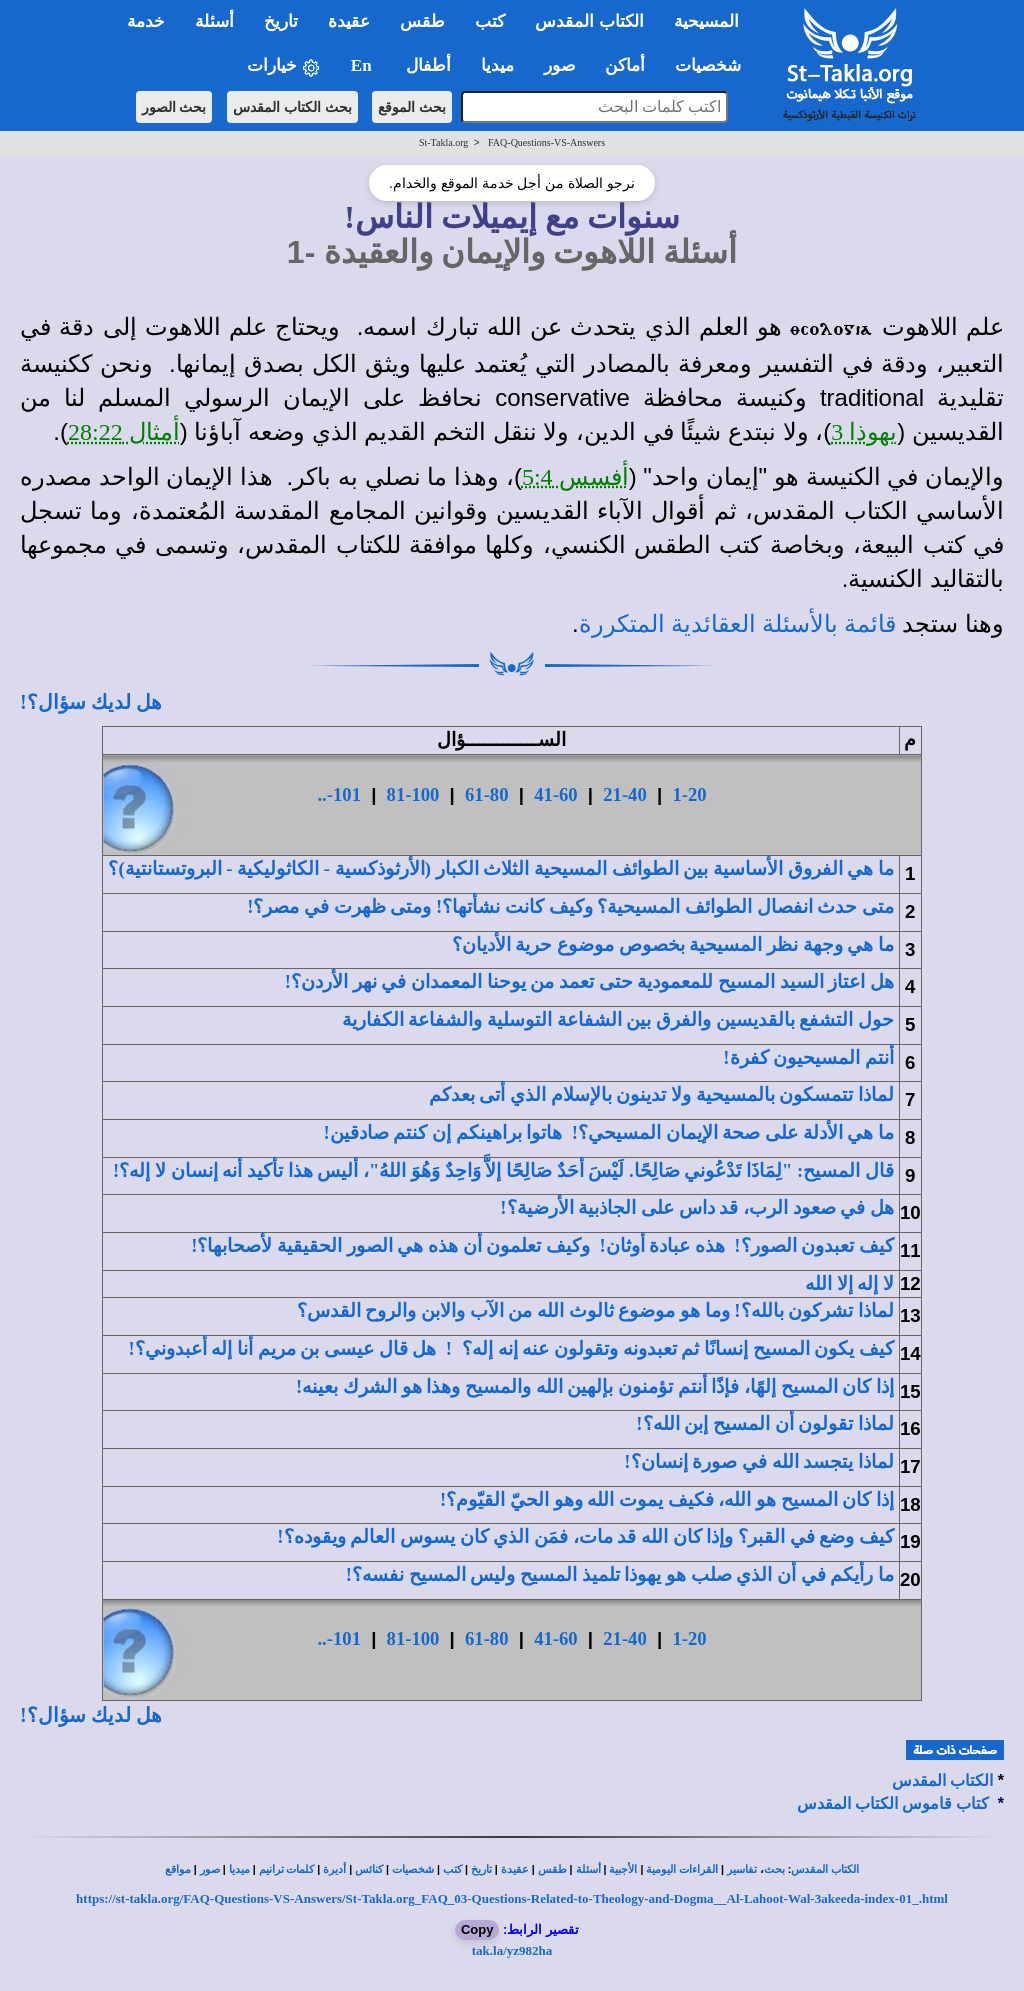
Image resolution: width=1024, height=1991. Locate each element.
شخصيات (413, 1869)
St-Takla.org (443, 142)
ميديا (239, 1869)
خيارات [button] (284, 66)
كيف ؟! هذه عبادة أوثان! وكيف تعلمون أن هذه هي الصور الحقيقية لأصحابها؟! (542, 1245)
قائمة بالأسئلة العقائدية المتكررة (737, 624)
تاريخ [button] (281, 21)
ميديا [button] (497, 65)
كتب (452, 1869)
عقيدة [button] (349, 21)
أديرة (334, 1869)
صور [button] (559, 65)
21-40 (625, 794)
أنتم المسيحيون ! (808, 1057)
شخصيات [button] (714, 65)
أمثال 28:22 (124, 432)
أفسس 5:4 (575, 477)
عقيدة (515, 1869)
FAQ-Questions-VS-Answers (546, 142)
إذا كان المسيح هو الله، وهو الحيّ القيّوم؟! (667, 1499)
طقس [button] (422, 21)
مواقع (178, 1869)
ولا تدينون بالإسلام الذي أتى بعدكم (661, 1094)
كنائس (369, 1869)
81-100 (413, 794)
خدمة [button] (146, 21)
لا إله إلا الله (849, 1283)
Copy (477, 1929)
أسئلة (588, 1869)
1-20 (689, 794)
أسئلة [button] (214, 21)
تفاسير (742, 1869)
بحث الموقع (412, 107)
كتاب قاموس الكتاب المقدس (893, 1803)
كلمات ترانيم (287, 1869)
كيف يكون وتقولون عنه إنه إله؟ (678, 1348)
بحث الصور (174, 107)
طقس (552, 1869)
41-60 (556, 794)
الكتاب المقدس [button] (589, 21)
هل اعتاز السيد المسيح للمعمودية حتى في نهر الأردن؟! (589, 981)
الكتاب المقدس (942, 1780)
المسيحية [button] (706, 21)
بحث (774, 1869)
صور (210, 1869)
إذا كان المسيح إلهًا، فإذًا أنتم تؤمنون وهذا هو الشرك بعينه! (595, 1386)
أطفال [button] (428, 65)
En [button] (363, 65)
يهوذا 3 (864, 432)
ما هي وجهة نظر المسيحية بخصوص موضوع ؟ (673, 944)
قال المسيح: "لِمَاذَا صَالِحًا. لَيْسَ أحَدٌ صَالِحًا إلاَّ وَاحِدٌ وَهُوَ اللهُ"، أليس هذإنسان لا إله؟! (503, 1170)
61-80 (487, 794)
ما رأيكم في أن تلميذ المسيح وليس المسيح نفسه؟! (620, 1574)
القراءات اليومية (682, 1869)
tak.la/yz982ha (512, 1950)
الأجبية (623, 1869)
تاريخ (481, 1869)
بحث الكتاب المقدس (292, 107)
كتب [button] (490, 21)
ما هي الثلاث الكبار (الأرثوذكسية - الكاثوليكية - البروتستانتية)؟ (501, 868)
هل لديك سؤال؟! (91, 702)
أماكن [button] (625, 65)
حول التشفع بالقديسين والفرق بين (618, 1019)
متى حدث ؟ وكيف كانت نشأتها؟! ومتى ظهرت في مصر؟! (570, 906)
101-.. (339, 794)
